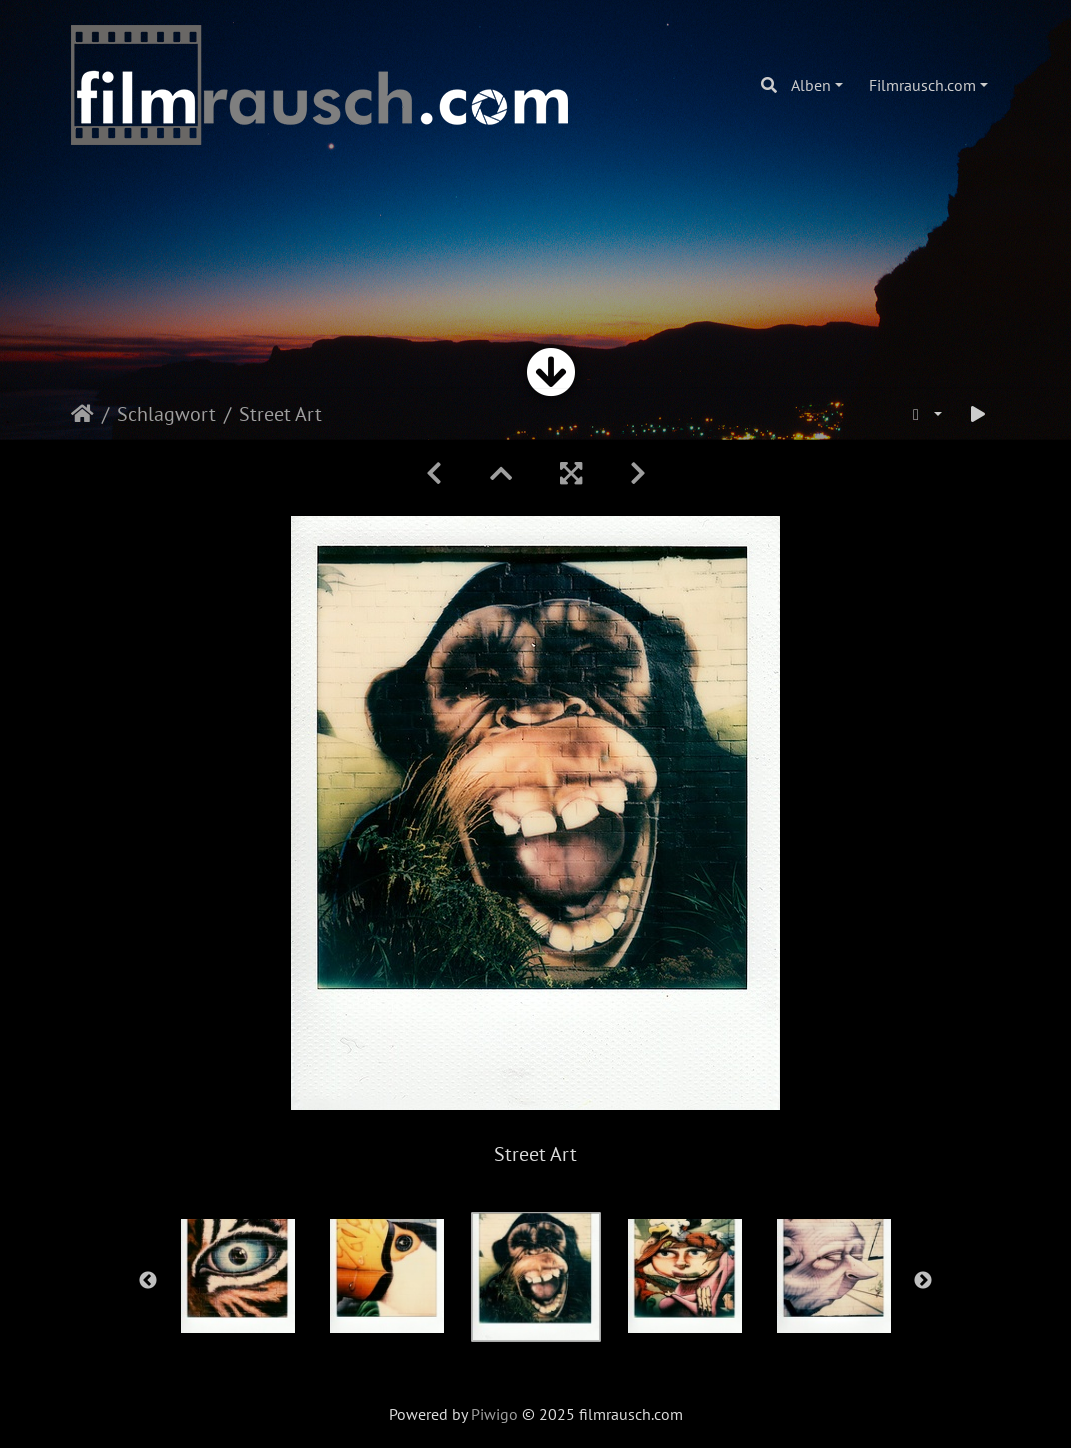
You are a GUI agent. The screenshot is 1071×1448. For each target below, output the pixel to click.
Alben (811, 85)
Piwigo (494, 1414)
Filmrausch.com (922, 85)
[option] (237, 1276)
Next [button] (923, 1281)
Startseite (82, 414)
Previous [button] (148, 1281)
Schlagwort (166, 414)
